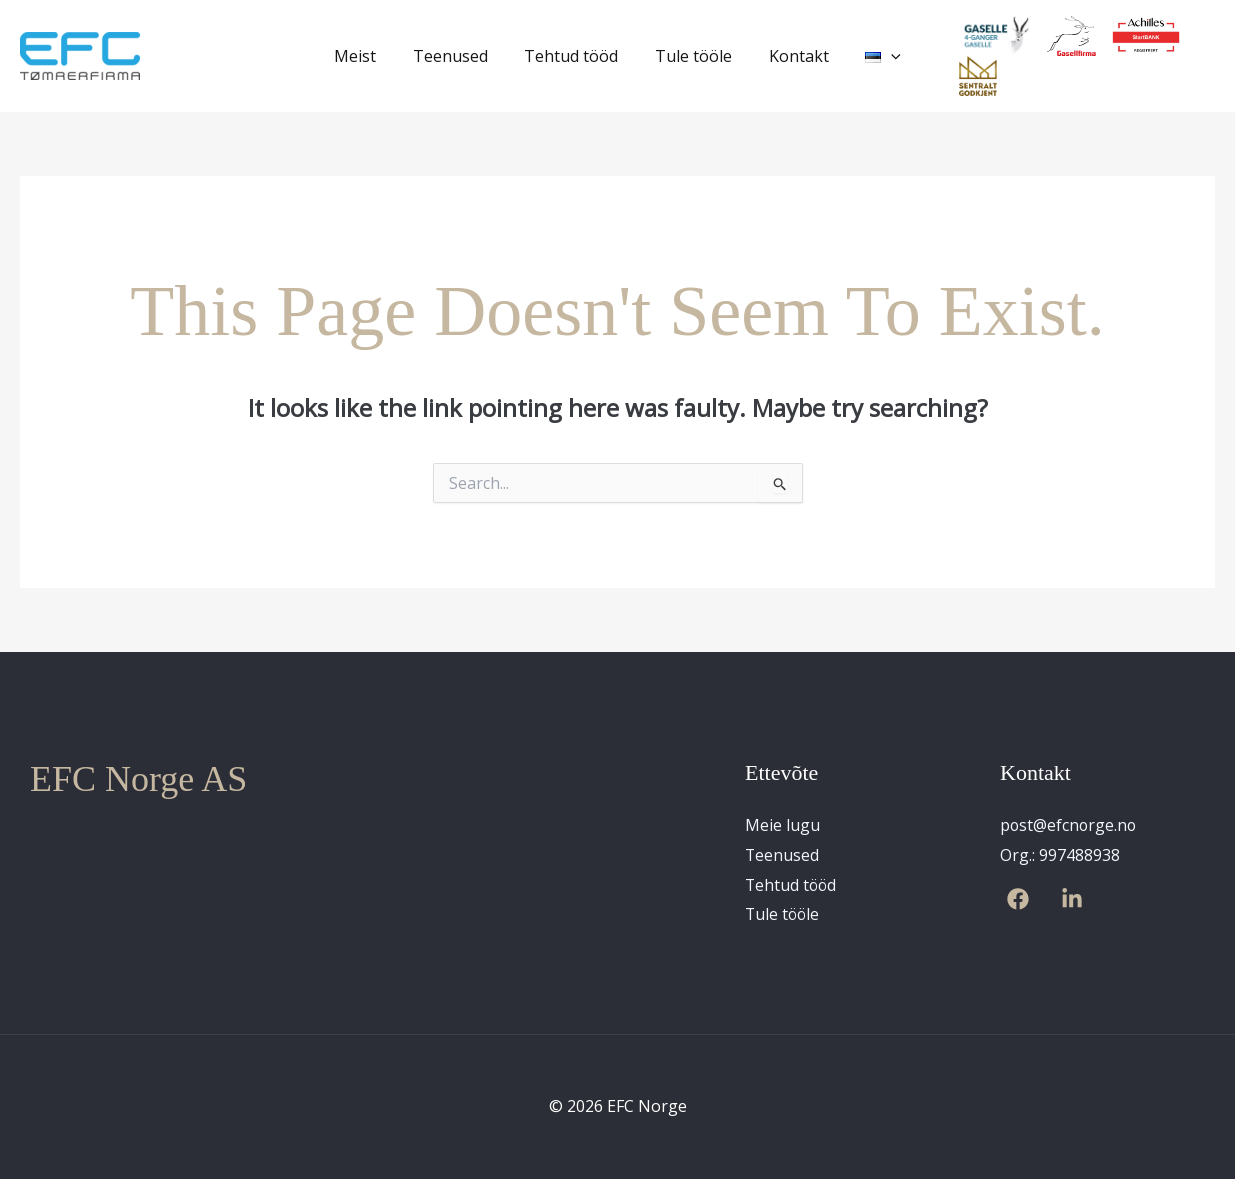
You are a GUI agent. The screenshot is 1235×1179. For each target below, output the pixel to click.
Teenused (457, 56)
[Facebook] (1018, 899)
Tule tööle (691, 56)
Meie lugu (782, 825)
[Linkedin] (1072, 899)
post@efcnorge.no (1069, 825)
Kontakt (792, 56)
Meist (367, 56)
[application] (880, 56)
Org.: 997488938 (1060, 855)
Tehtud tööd (574, 56)
